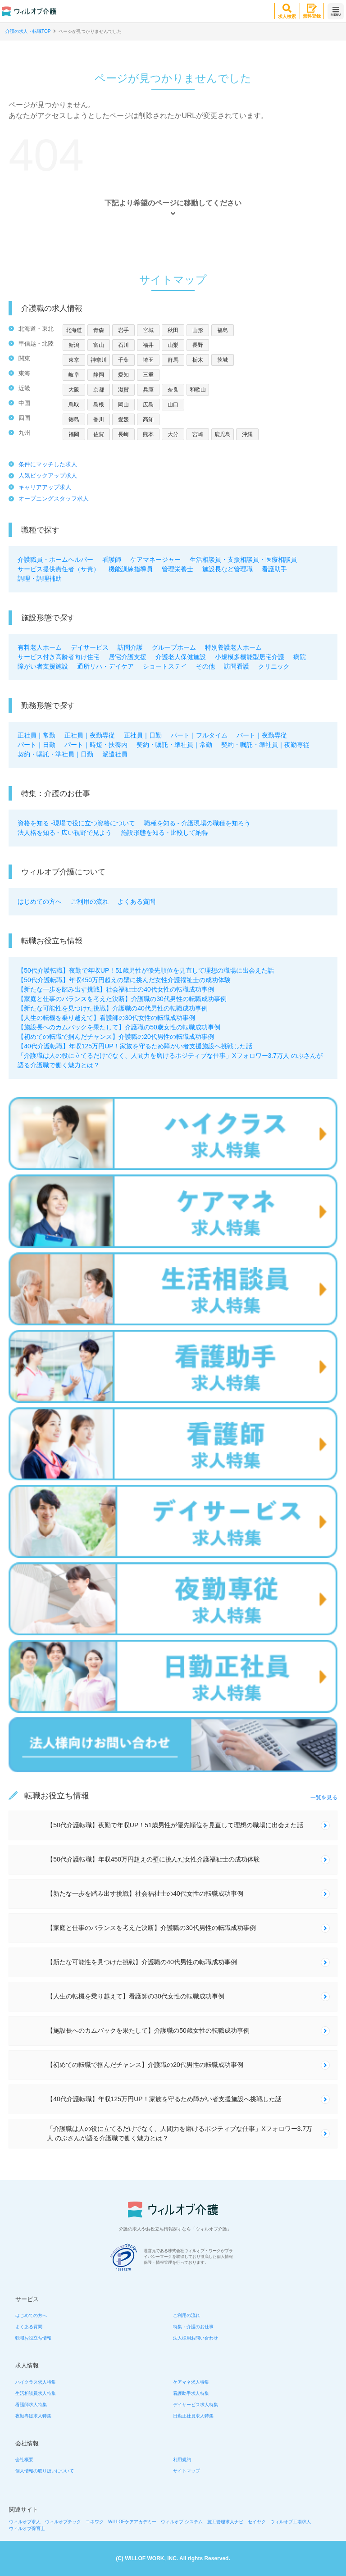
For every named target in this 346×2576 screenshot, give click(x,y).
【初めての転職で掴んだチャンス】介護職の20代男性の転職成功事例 (116, 1036)
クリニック (274, 666)
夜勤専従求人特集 (33, 2415)
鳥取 (73, 404)
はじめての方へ (40, 901)
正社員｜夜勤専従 (89, 735)
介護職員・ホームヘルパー (55, 559)
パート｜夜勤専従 (262, 735)
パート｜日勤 (36, 744)
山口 (173, 404)
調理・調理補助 (40, 578)
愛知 (123, 375)
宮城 (148, 330)
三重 (148, 375)
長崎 (123, 434)
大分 (173, 434)
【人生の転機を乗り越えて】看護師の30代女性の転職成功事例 (106, 1017)
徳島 (73, 419)
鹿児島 (222, 434)
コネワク (95, 2521)
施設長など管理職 (227, 569)
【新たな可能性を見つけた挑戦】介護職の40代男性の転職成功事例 (113, 1008)
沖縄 (247, 434)
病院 (299, 656)
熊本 (148, 434)
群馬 (173, 360)
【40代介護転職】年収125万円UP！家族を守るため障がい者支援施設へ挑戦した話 (135, 1046)
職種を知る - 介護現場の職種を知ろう (197, 823)
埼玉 (148, 360)
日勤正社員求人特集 (193, 2415)
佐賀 (98, 434)
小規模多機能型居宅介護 (249, 656)
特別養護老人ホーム (233, 647)
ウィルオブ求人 (25, 2521)
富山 (98, 345)
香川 (98, 419)
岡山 (123, 404)
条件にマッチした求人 (47, 464)
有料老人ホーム (40, 647)
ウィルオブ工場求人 (290, 2521)
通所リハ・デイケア (105, 666)
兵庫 (148, 390)
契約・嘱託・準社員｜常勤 (174, 744)
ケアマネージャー (155, 559)
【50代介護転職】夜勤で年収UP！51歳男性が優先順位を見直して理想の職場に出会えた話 (146, 970)
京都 (98, 390)
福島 (222, 330)
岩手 (123, 330)
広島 (148, 404)
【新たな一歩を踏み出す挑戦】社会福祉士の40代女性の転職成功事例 (116, 989)
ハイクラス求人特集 (35, 2382)
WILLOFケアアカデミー (132, 2521)
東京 (73, 360)
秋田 (173, 330)
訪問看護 (236, 666)
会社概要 (24, 2459)
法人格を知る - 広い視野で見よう (64, 832)
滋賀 (123, 390)
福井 (148, 345)
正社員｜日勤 (143, 735)
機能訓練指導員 (131, 569)
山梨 (173, 345)
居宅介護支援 (127, 656)
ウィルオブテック (63, 2521)
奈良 (173, 390)
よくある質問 (136, 901)
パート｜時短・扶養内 (95, 744)
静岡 (98, 375)
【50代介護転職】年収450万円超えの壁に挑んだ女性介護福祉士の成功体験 (124, 979)
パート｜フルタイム (199, 735)
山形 (197, 330)
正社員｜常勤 (36, 735)
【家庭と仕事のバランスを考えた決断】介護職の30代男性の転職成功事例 (122, 998)
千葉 (123, 360)
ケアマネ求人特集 (191, 2382)
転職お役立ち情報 (33, 2337)
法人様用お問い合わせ (195, 2337)
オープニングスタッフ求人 (53, 498)
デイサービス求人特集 (195, 2404)
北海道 (74, 330)
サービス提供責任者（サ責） (59, 569)
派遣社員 (114, 754)
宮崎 (197, 434)
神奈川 (99, 360)
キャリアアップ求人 (44, 487)
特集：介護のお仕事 (193, 2326)
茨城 (222, 360)
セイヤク (257, 2521)
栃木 (197, 360)
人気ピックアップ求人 (47, 475)
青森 (98, 330)
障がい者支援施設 (43, 666)
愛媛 (123, 419)
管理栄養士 (177, 569)
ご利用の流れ (90, 901)
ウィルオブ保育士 (27, 2528)
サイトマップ (186, 2470)
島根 (98, 404)
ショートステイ (165, 666)
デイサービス (90, 647)
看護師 (111, 559)
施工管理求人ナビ (225, 2521)
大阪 (73, 390)
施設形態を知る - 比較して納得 (164, 832)
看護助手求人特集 (191, 2393)
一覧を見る (323, 1797)
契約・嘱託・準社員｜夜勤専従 (265, 744)
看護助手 (274, 569)
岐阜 (73, 375)
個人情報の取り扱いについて (44, 2470)
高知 (148, 419)
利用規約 (182, 2459)
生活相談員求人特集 (35, 2393)
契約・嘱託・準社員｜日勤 (55, 754)
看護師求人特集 (31, 2404)
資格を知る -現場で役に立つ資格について (76, 823)
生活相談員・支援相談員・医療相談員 (243, 559)
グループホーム (174, 647)
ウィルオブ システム (182, 2521)
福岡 (73, 434)
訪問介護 (130, 647)
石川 (123, 345)
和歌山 (198, 390)
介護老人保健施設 (180, 656)
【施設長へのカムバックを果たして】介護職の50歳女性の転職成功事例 (119, 1027)
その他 (205, 666)
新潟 (73, 345)
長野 (197, 345)
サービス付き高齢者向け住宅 (59, 656)
